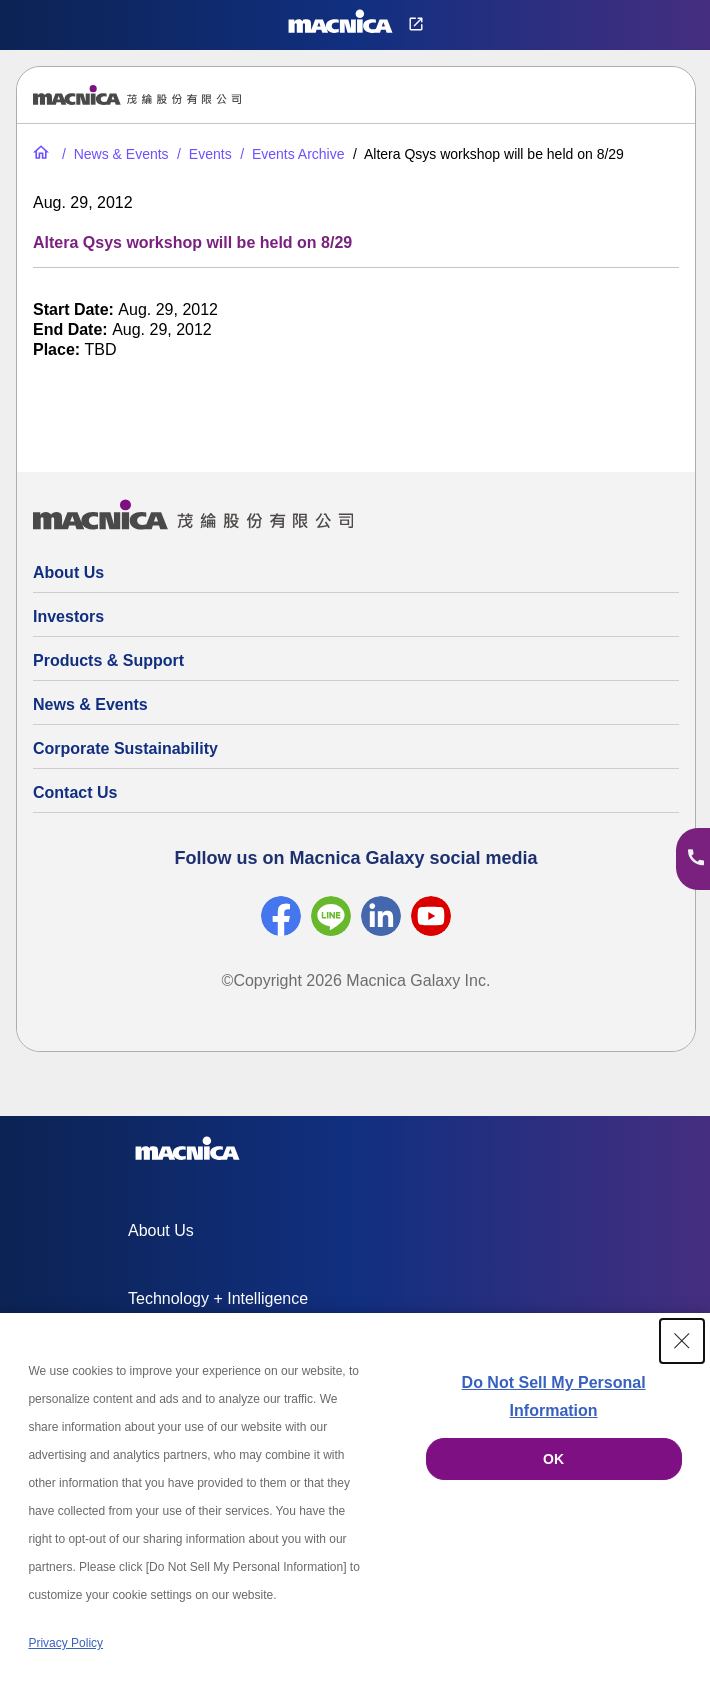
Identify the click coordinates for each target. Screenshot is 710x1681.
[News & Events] (113, 154)
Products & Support (108, 660)
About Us (68, 572)
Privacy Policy (65, 1643)
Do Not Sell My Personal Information (554, 1396)
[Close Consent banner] (682, 1341)
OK (553, 1459)
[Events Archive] (290, 154)
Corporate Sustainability (125, 748)
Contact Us (75, 792)
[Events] (202, 154)
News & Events (90, 704)
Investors (68, 616)
